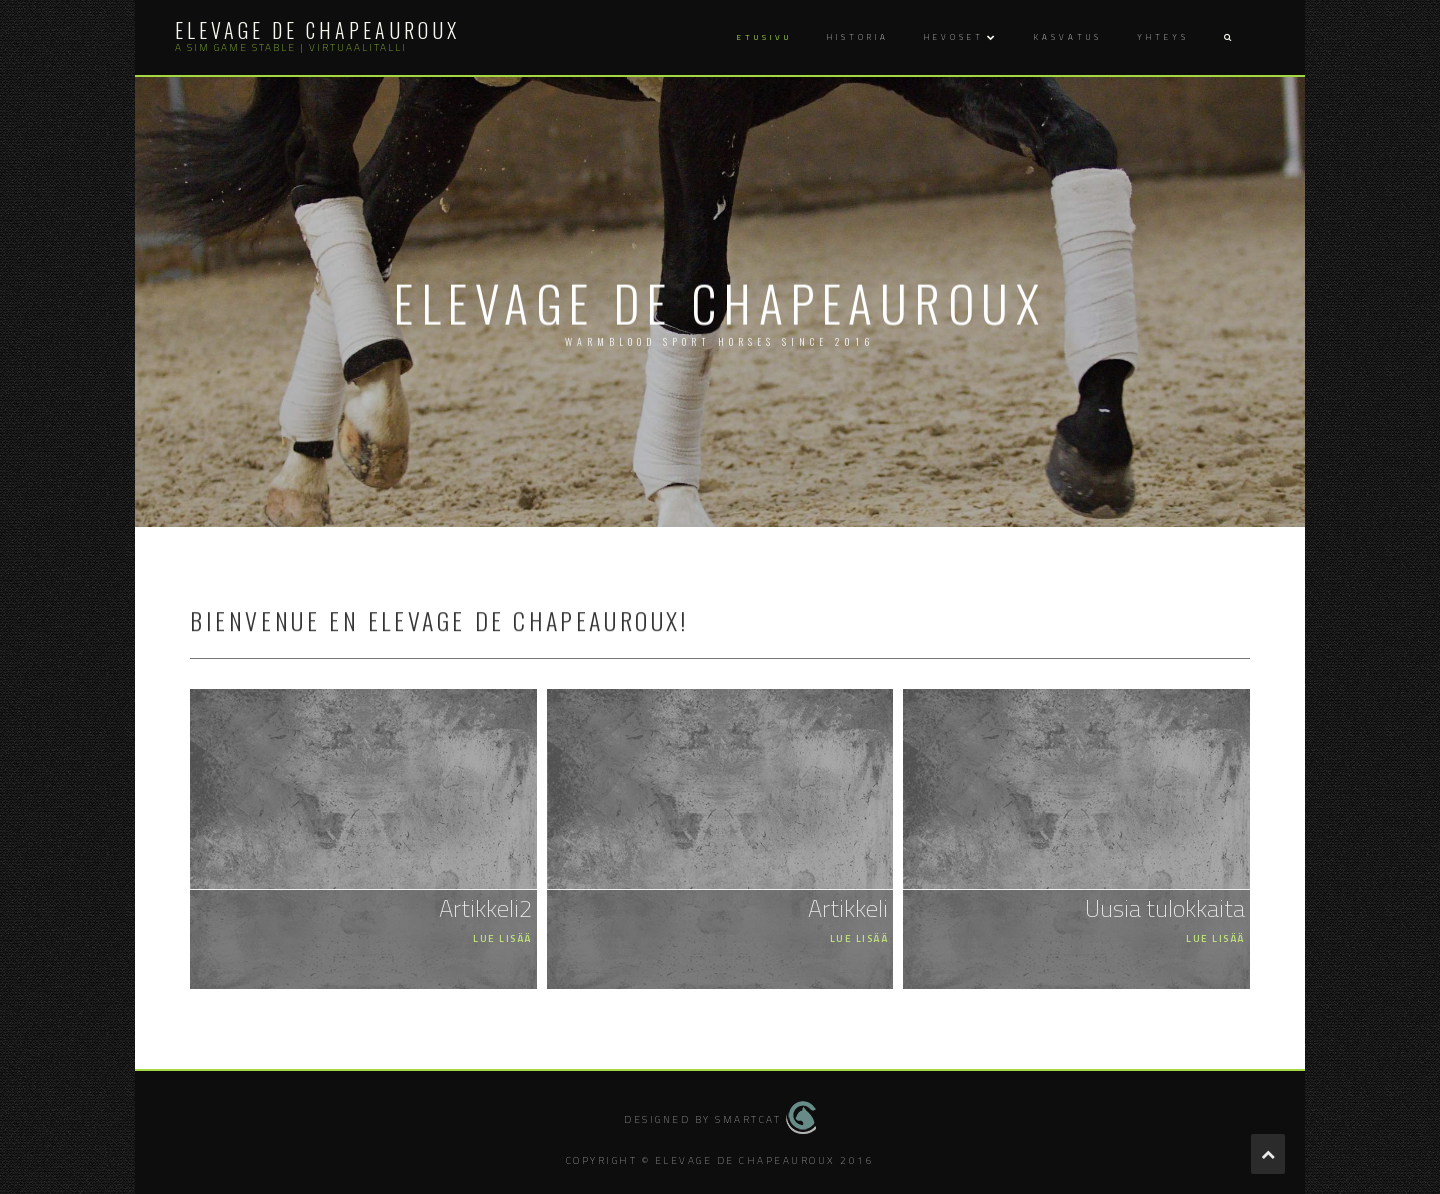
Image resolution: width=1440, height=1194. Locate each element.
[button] (1227, 37)
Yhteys (1163, 37)
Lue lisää (502, 938)
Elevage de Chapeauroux (317, 30)
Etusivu (764, 37)
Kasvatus (1068, 37)
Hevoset (954, 37)
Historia (858, 37)
